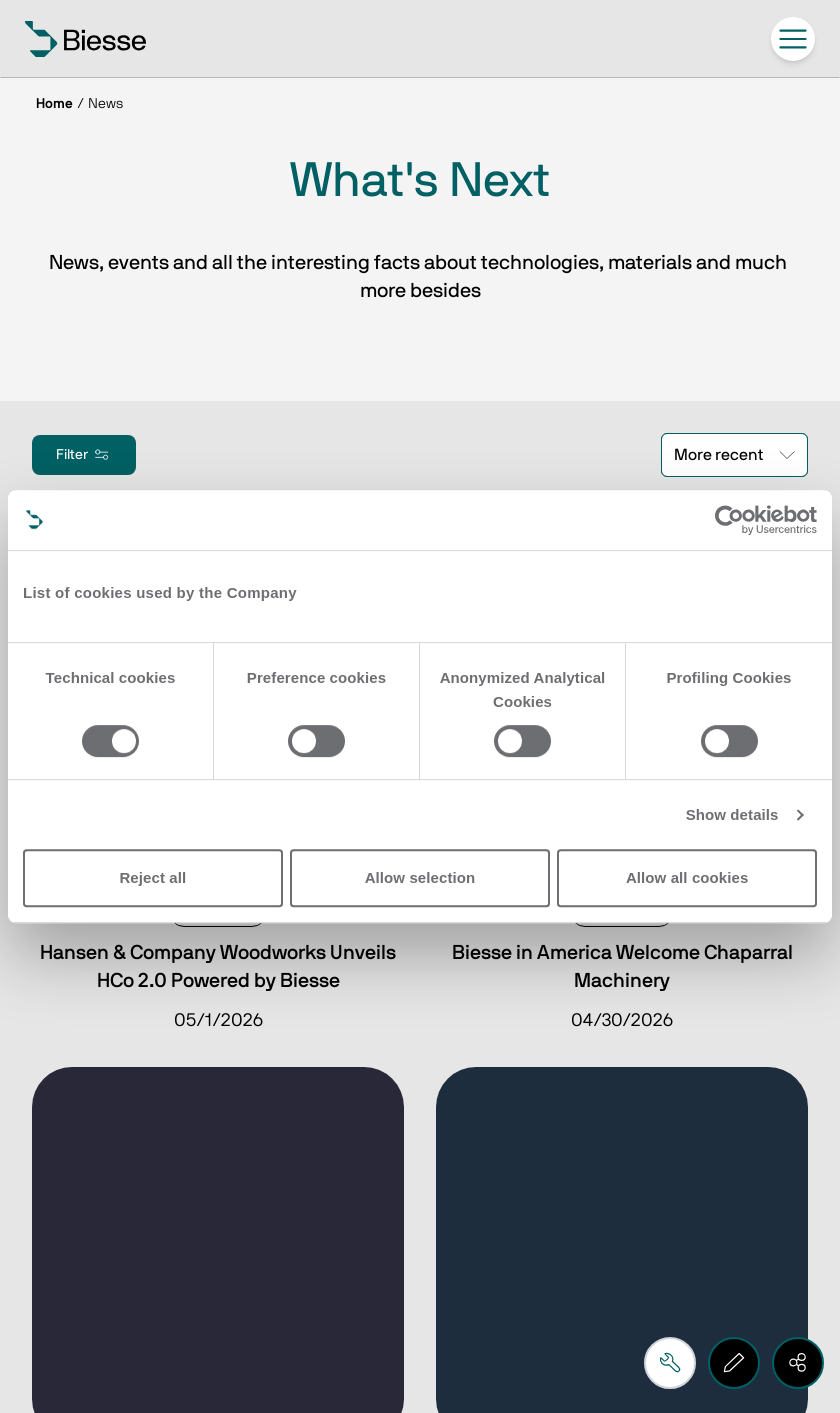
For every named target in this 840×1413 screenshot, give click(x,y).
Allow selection (420, 877)
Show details (732, 814)
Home (54, 104)
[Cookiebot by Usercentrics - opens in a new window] (729, 520)
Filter (84, 455)
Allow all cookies (687, 877)
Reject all (152, 877)
